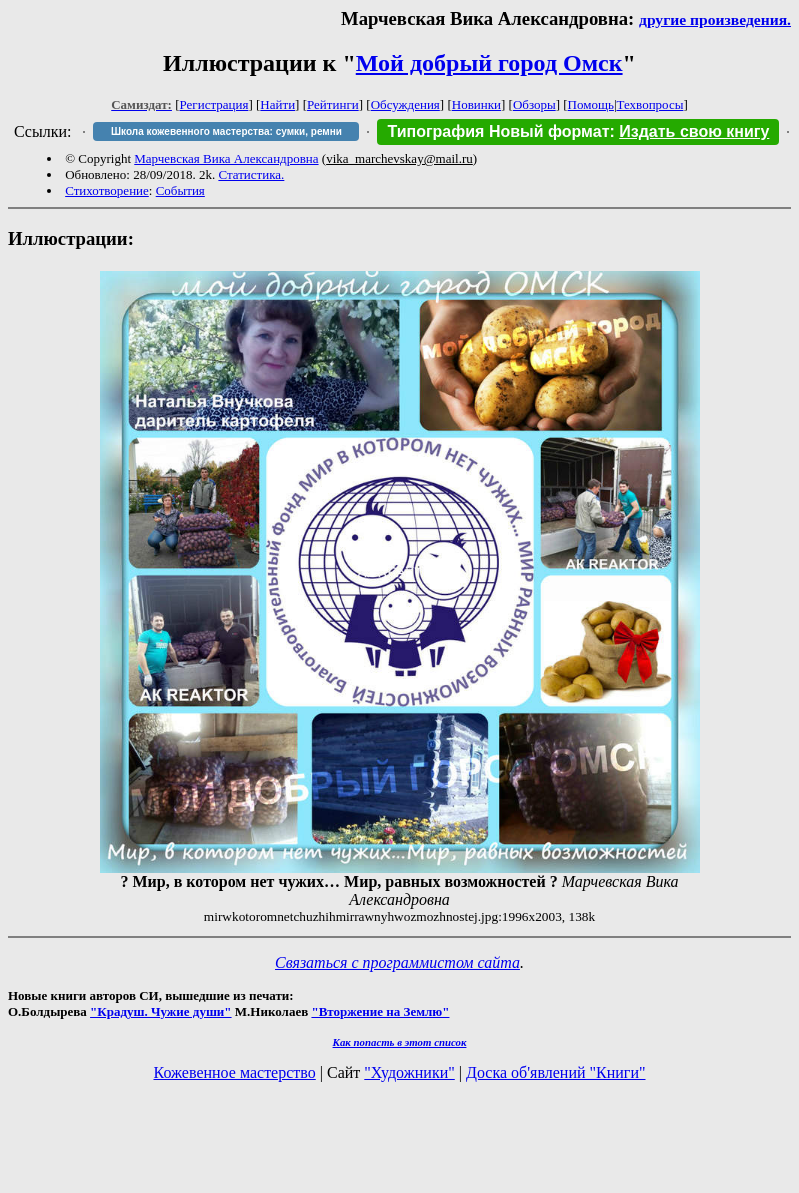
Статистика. (251, 174)
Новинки (476, 104)
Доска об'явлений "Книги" (556, 1072)
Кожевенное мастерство (235, 1072)
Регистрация (214, 104)
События (180, 190)
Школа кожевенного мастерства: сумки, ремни (226, 131)
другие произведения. (715, 19)
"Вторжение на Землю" (380, 1011)
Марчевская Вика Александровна (226, 158)
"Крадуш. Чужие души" (161, 1011)
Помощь (591, 104)
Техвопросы (650, 104)
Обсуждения (405, 104)
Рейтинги (333, 104)
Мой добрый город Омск (489, 63)
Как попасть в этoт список (400, 1042)
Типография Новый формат (498, 131)
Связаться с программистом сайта (397, 962)
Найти (277, 104)
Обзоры (534, 104)
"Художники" (409, 1072)
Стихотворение (107, 190)
